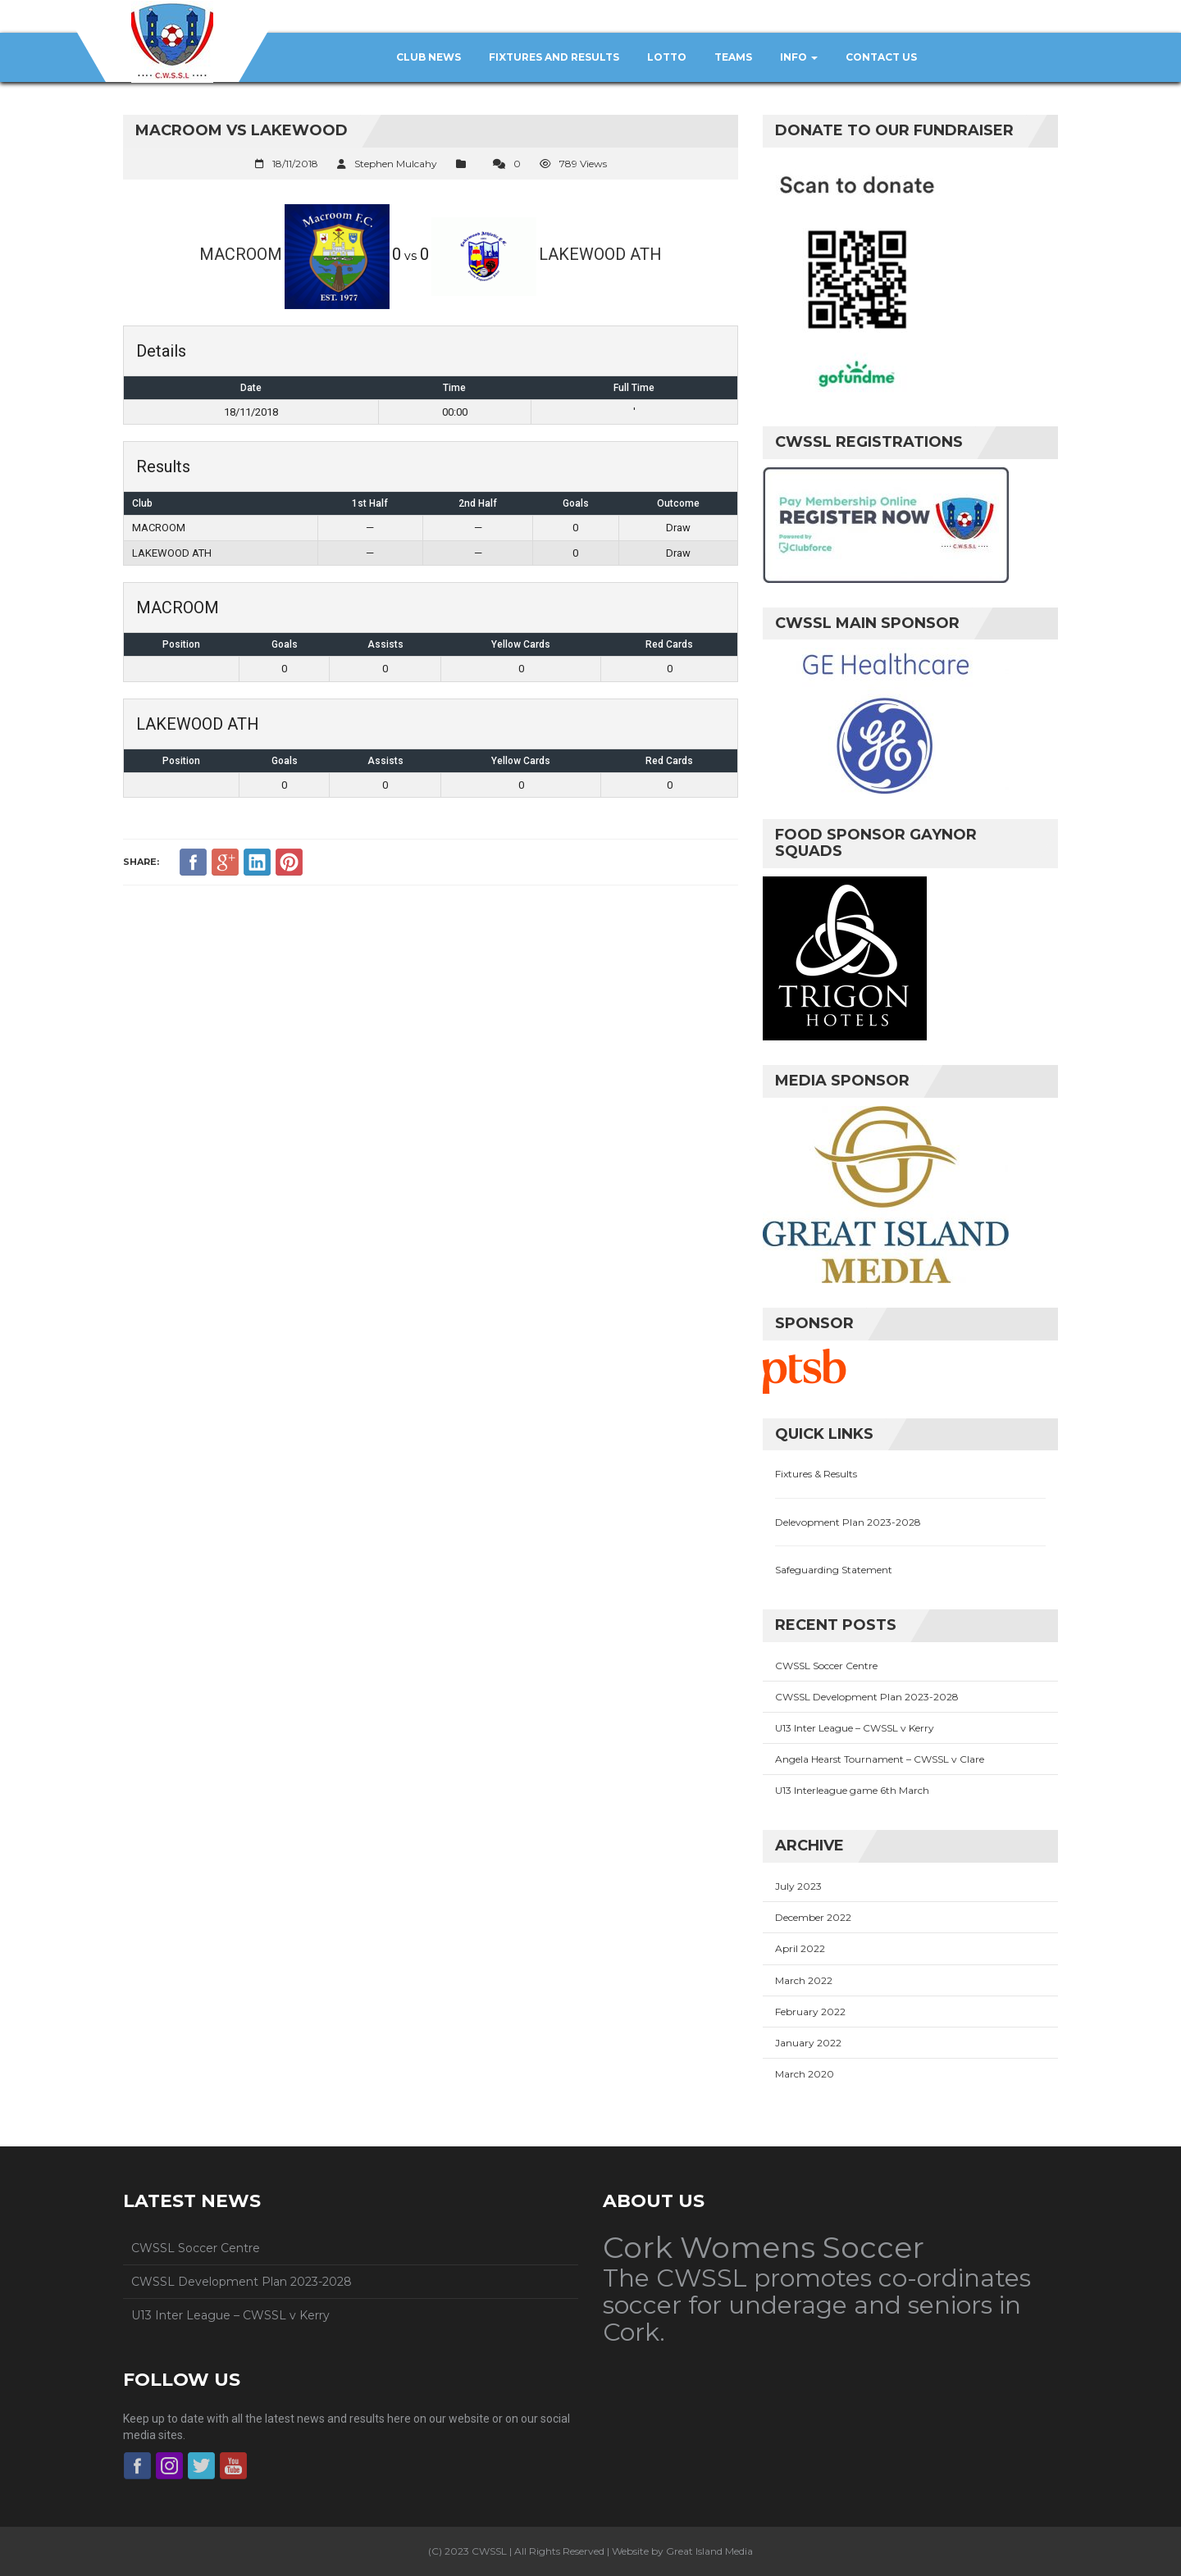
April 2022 (800, 1948)
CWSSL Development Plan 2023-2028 (867, 1697)
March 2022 (803, 1980)
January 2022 (808, 2043)
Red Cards (669, 644)
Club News (428, 57)
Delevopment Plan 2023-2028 (848, 1522)
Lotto (666, 57)
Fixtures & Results (816, 1474)
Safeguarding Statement (833, 1569)
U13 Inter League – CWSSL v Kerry (854, 1728)
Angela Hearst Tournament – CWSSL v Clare (879, 1759)
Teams (733, 57)
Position (181, 644)
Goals (284, 644)
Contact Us (881, 57)
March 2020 (804, 2074)
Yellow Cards (520, 644)
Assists (385, 644)
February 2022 (810, 2011)
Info (799, 57)
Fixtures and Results (554, 57)
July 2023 (798, 1886)
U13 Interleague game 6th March (852, 1790)
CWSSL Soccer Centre (826, 1665)
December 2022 (813, 1917)
